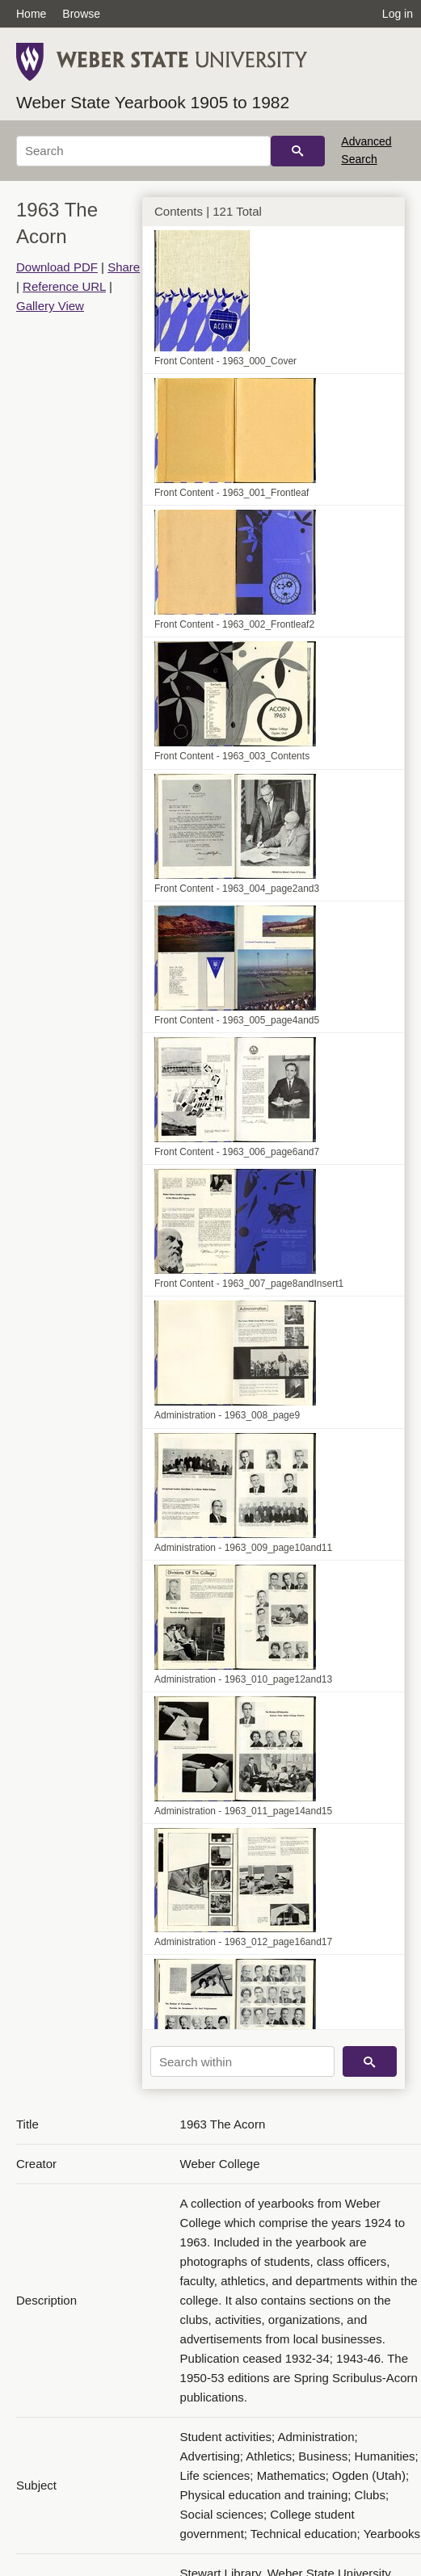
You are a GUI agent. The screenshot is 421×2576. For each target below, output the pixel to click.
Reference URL (64, 286)
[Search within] (242, 2061)
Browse (81, 13)
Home (31, 13)
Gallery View (50, 306)
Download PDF (57, 267)
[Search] (143, 151)
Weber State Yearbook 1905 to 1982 (152, 102)
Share (123, 267)
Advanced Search (366, 150)
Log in (397, 13)
